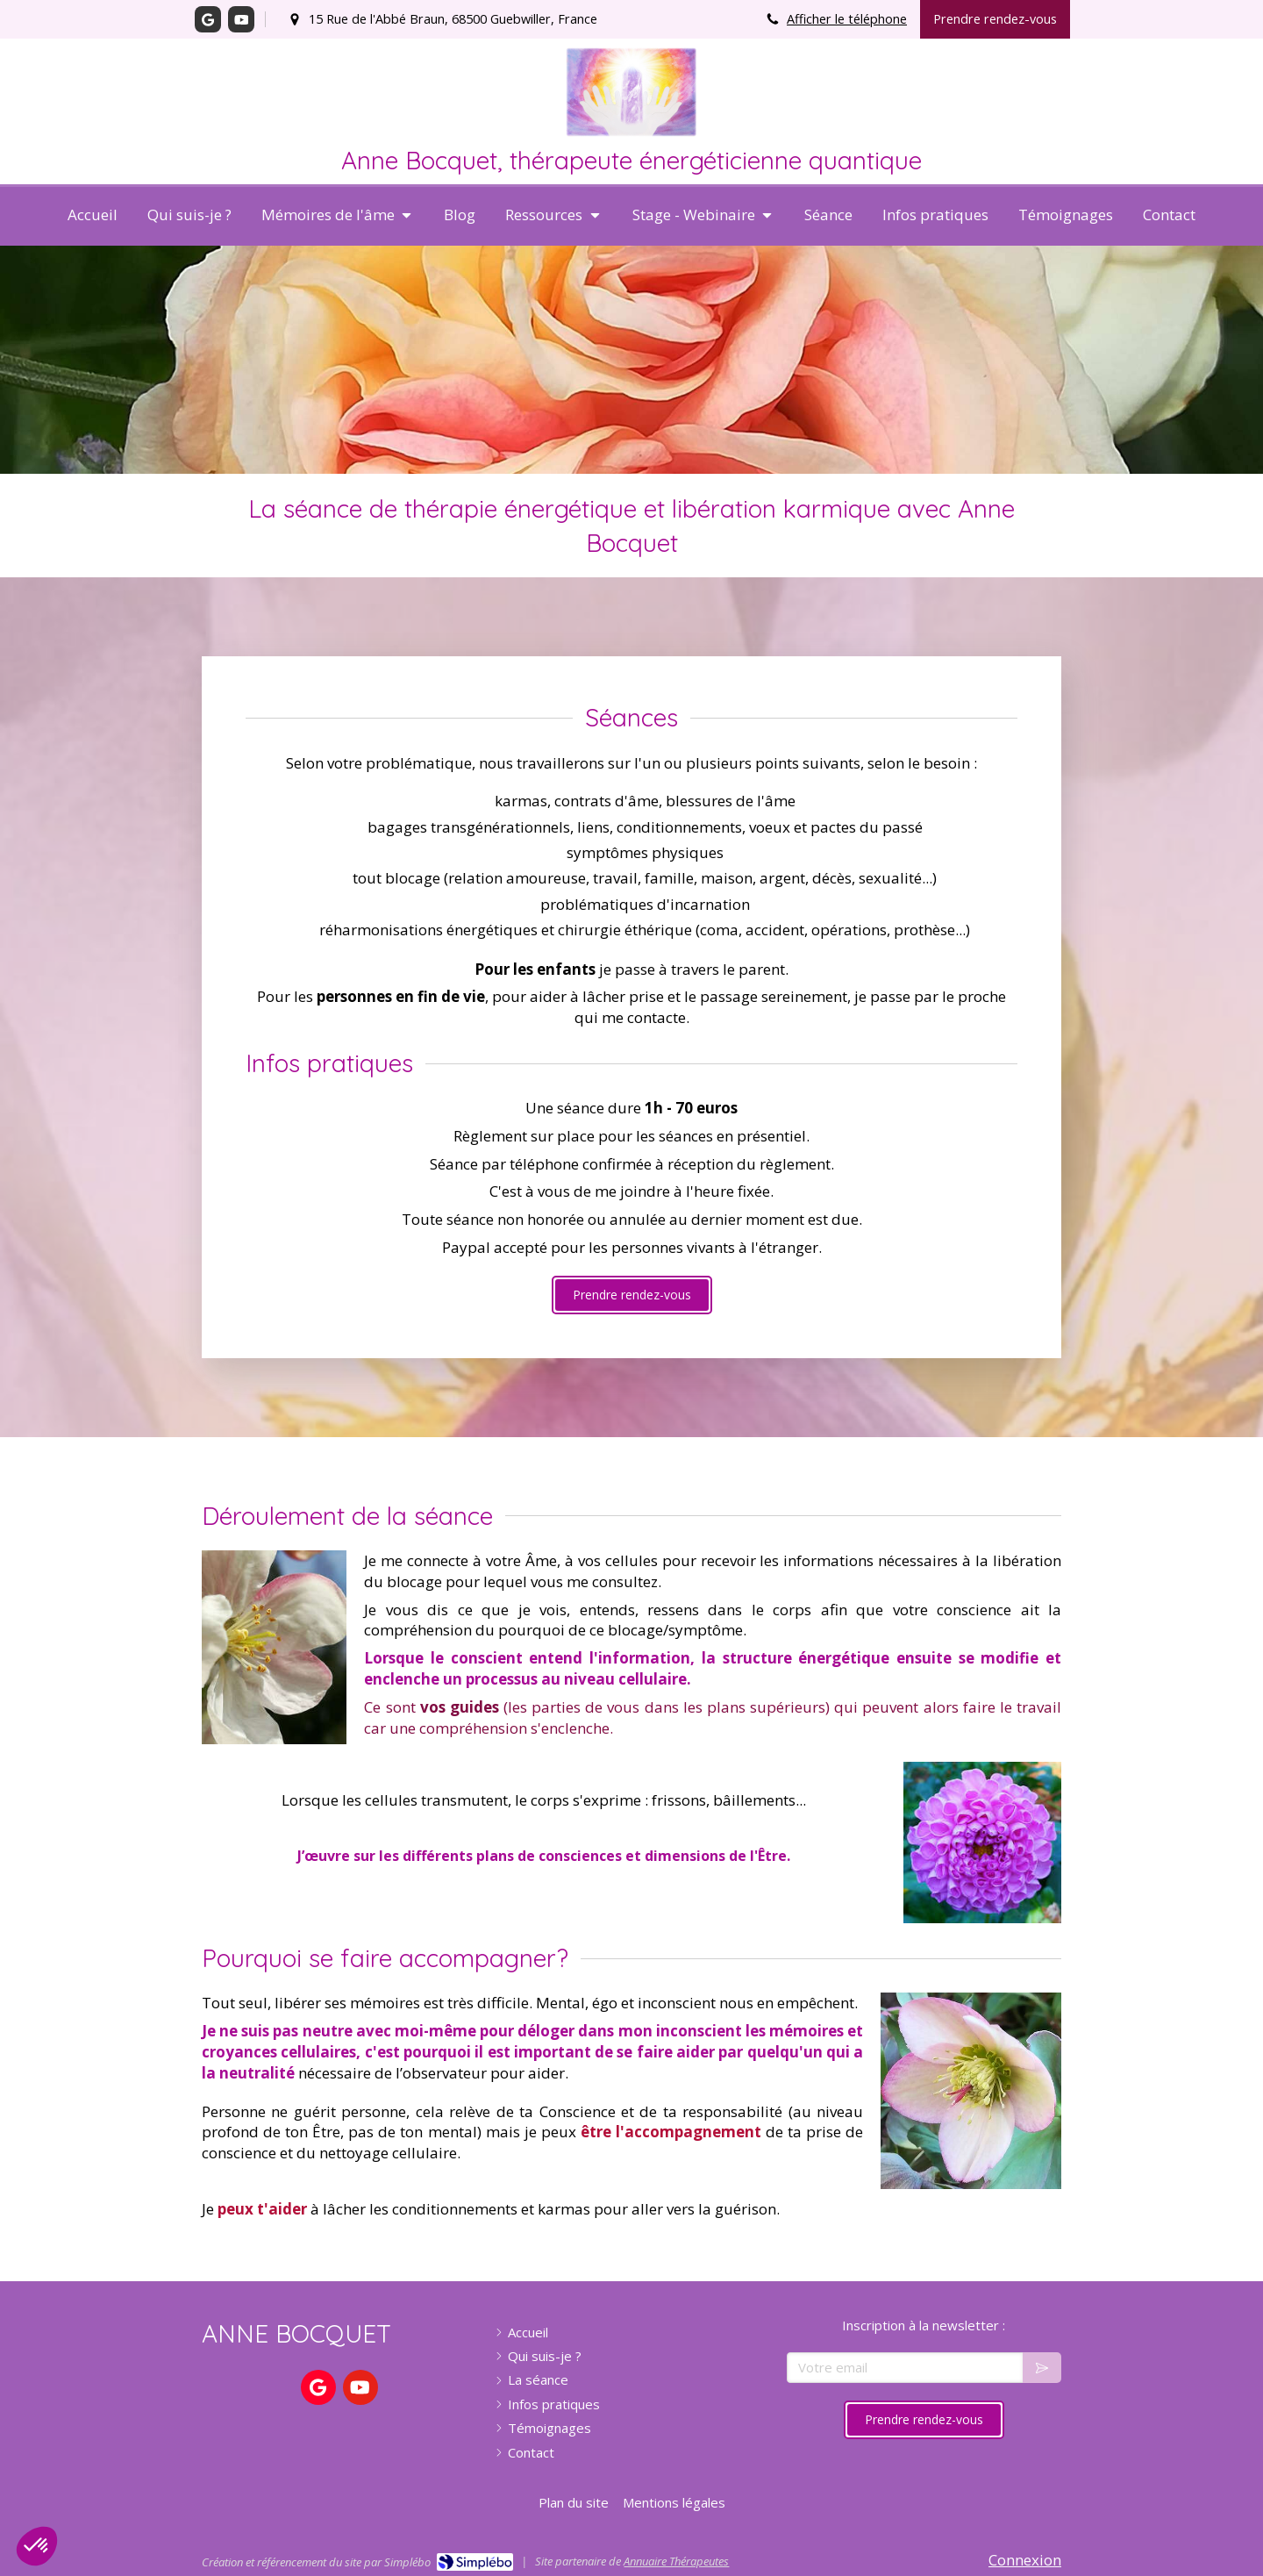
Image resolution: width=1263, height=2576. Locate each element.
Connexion (1024, 2560)
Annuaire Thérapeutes (676, 2561)
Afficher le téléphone (847, 19)
